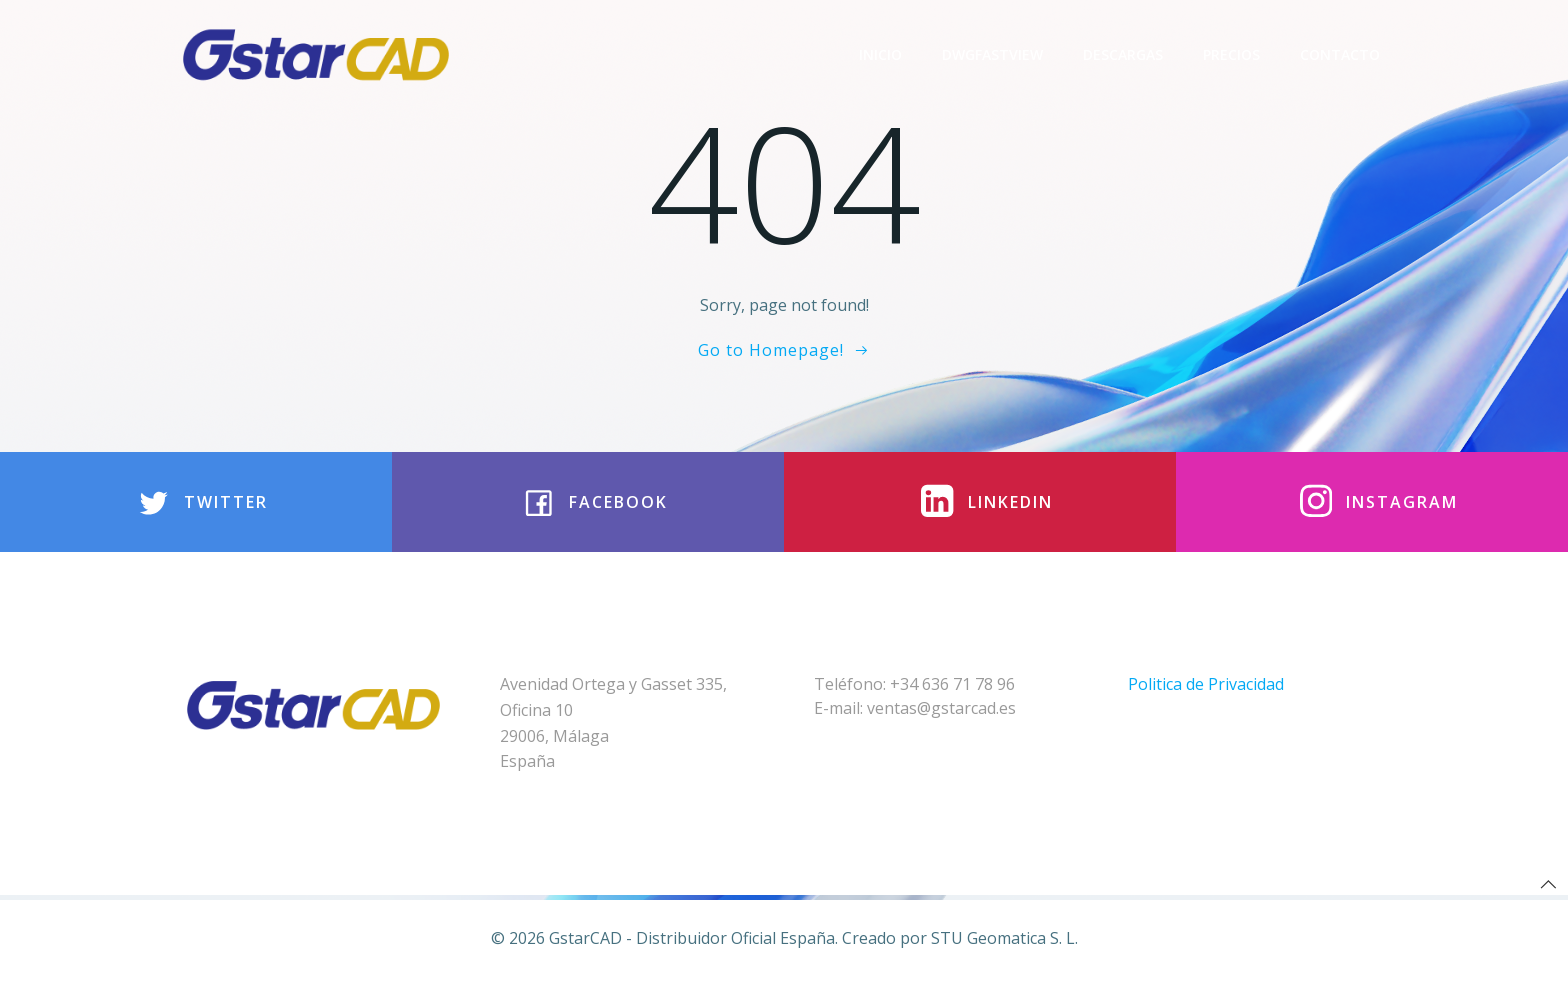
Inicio (880, 54)
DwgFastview (992, 54)
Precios (1231, 54)
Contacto (1340, 54)
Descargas (1123, 54)
